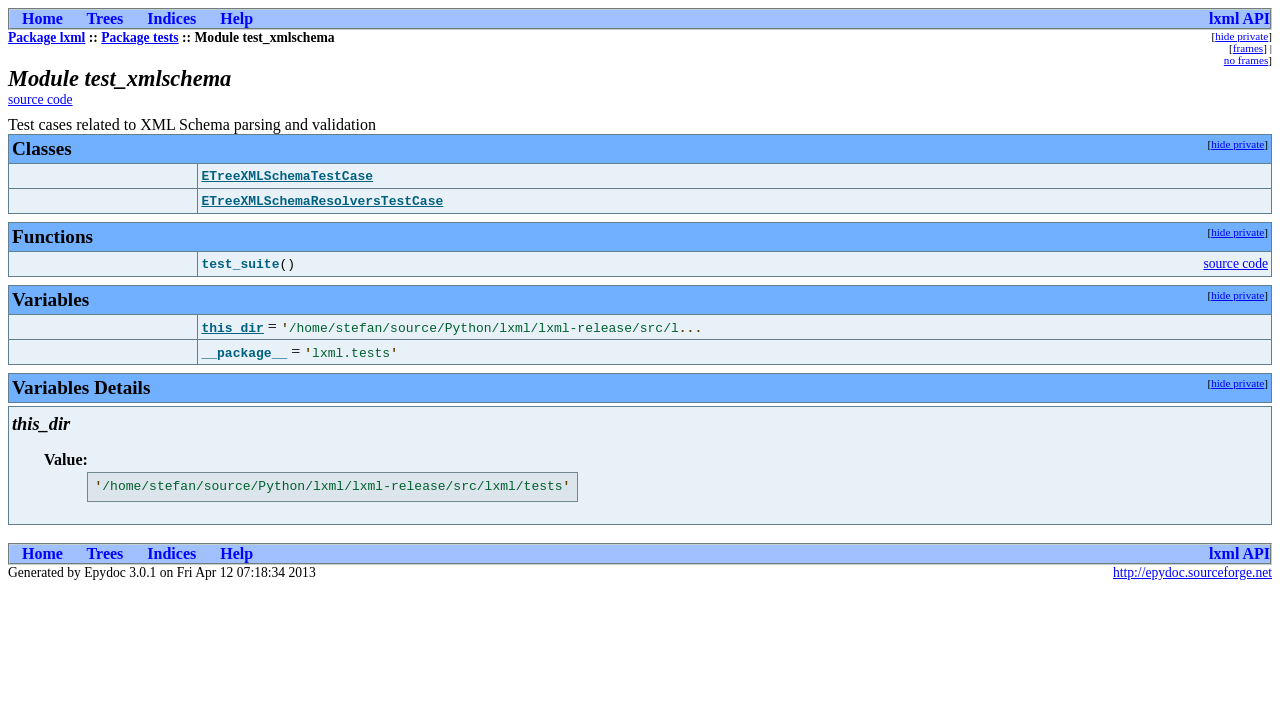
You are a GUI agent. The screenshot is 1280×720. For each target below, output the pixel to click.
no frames (1246, 60)
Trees (105, 18)
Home (42, 18)
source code (40, 99)
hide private (1241, 36)
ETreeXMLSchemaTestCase (287, 176)
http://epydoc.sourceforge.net (1192, 575)
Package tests (139, 37)
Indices (171, 18)
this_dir (232, 327)
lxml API (1239, 18)
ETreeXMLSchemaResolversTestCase (322, 201)
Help (236, 18)
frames (1248, 48)
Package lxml (46, 37)
